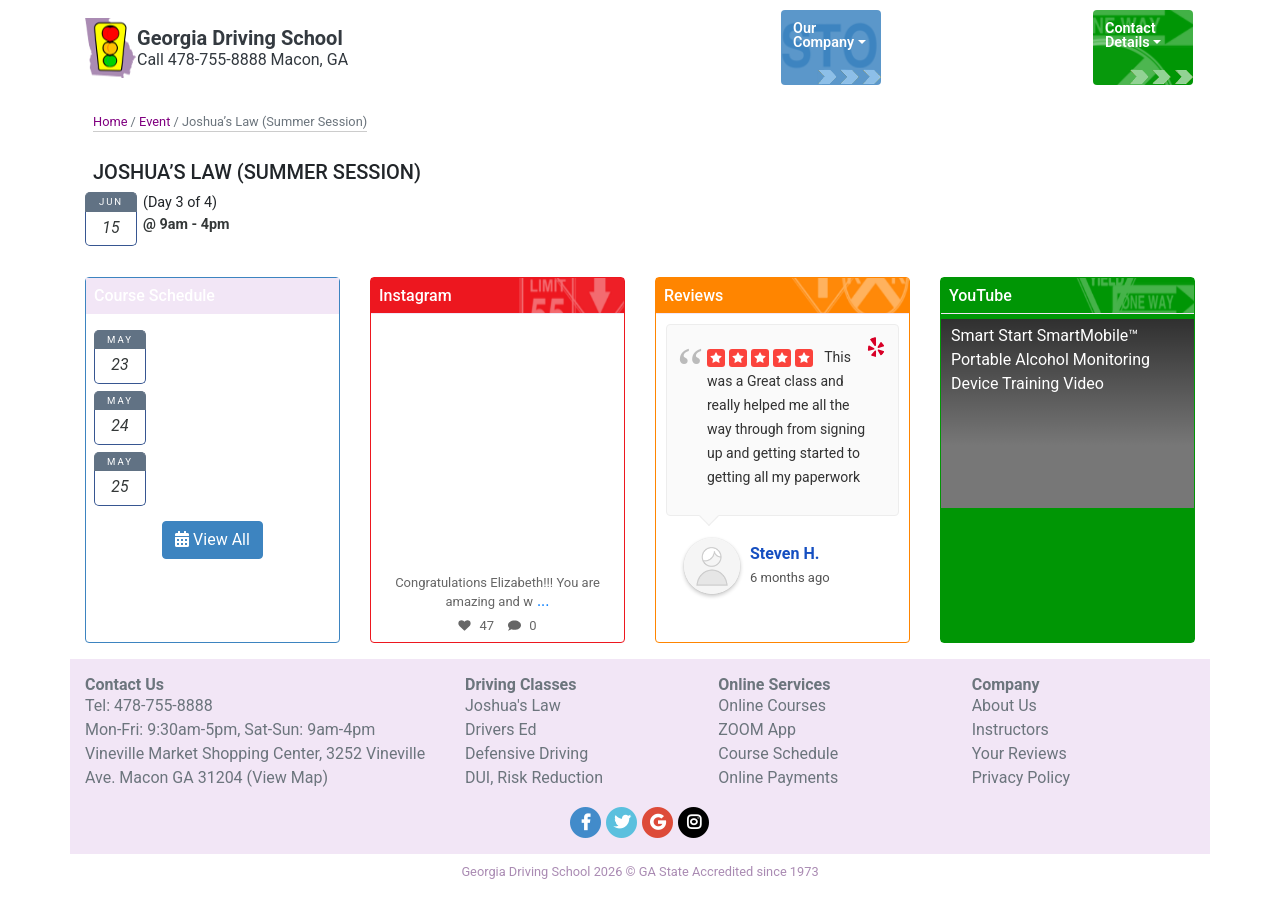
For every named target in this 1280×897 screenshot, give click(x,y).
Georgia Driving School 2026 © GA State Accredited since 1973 (639, 871)
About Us (1004, 705)
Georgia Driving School (240, 38)
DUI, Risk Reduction (534, 777)
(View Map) (287, 777)
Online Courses (772, 705)
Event (154, 121)
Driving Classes (922, 35)
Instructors (1010, 729)
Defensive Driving (526, 753)
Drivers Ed (501, 729)
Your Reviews (1019, 753)
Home (110, 121)
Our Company (823, 35)
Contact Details (1130, 35)
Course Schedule (778, 753)
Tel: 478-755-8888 (149, 705)
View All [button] (212, 539)
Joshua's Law (513, 705)
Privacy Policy (1021, 777)
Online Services (1028, 35)
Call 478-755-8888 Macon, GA (242, 59)
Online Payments (778, 777)
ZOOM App (757, 729)
